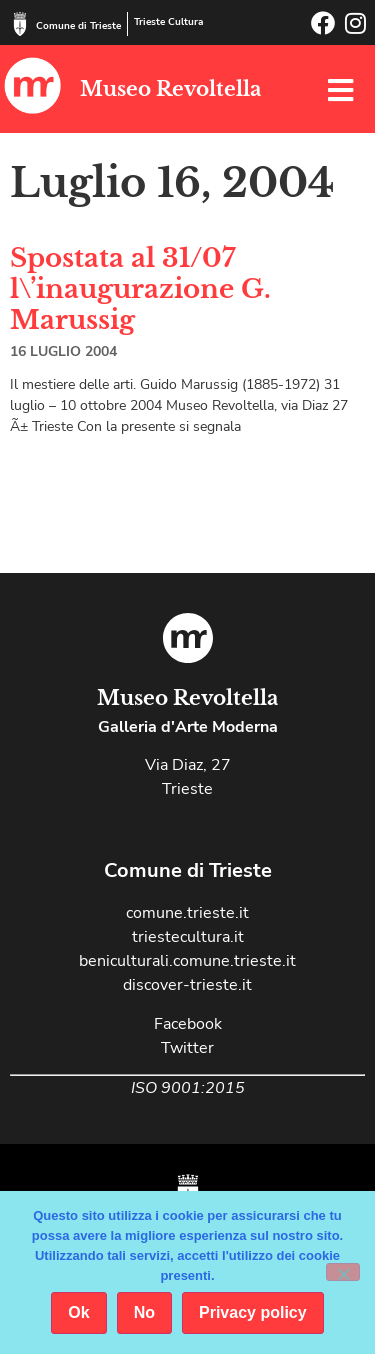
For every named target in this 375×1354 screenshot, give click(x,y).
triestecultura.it (188, 937)
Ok (78, 1312)
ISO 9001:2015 (188, 1088)
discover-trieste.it (187, 985)
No (144, 1312)
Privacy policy (253, 1312)
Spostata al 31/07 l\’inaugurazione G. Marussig (140, 289)
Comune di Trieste (78, 26)
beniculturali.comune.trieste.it (187, 961)
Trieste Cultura (168, 22)
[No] (343, 1272)
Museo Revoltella (170, 89)
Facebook (188, 1024)
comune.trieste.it (187, 913)
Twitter (187, 1048)
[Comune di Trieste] (20, 24)
